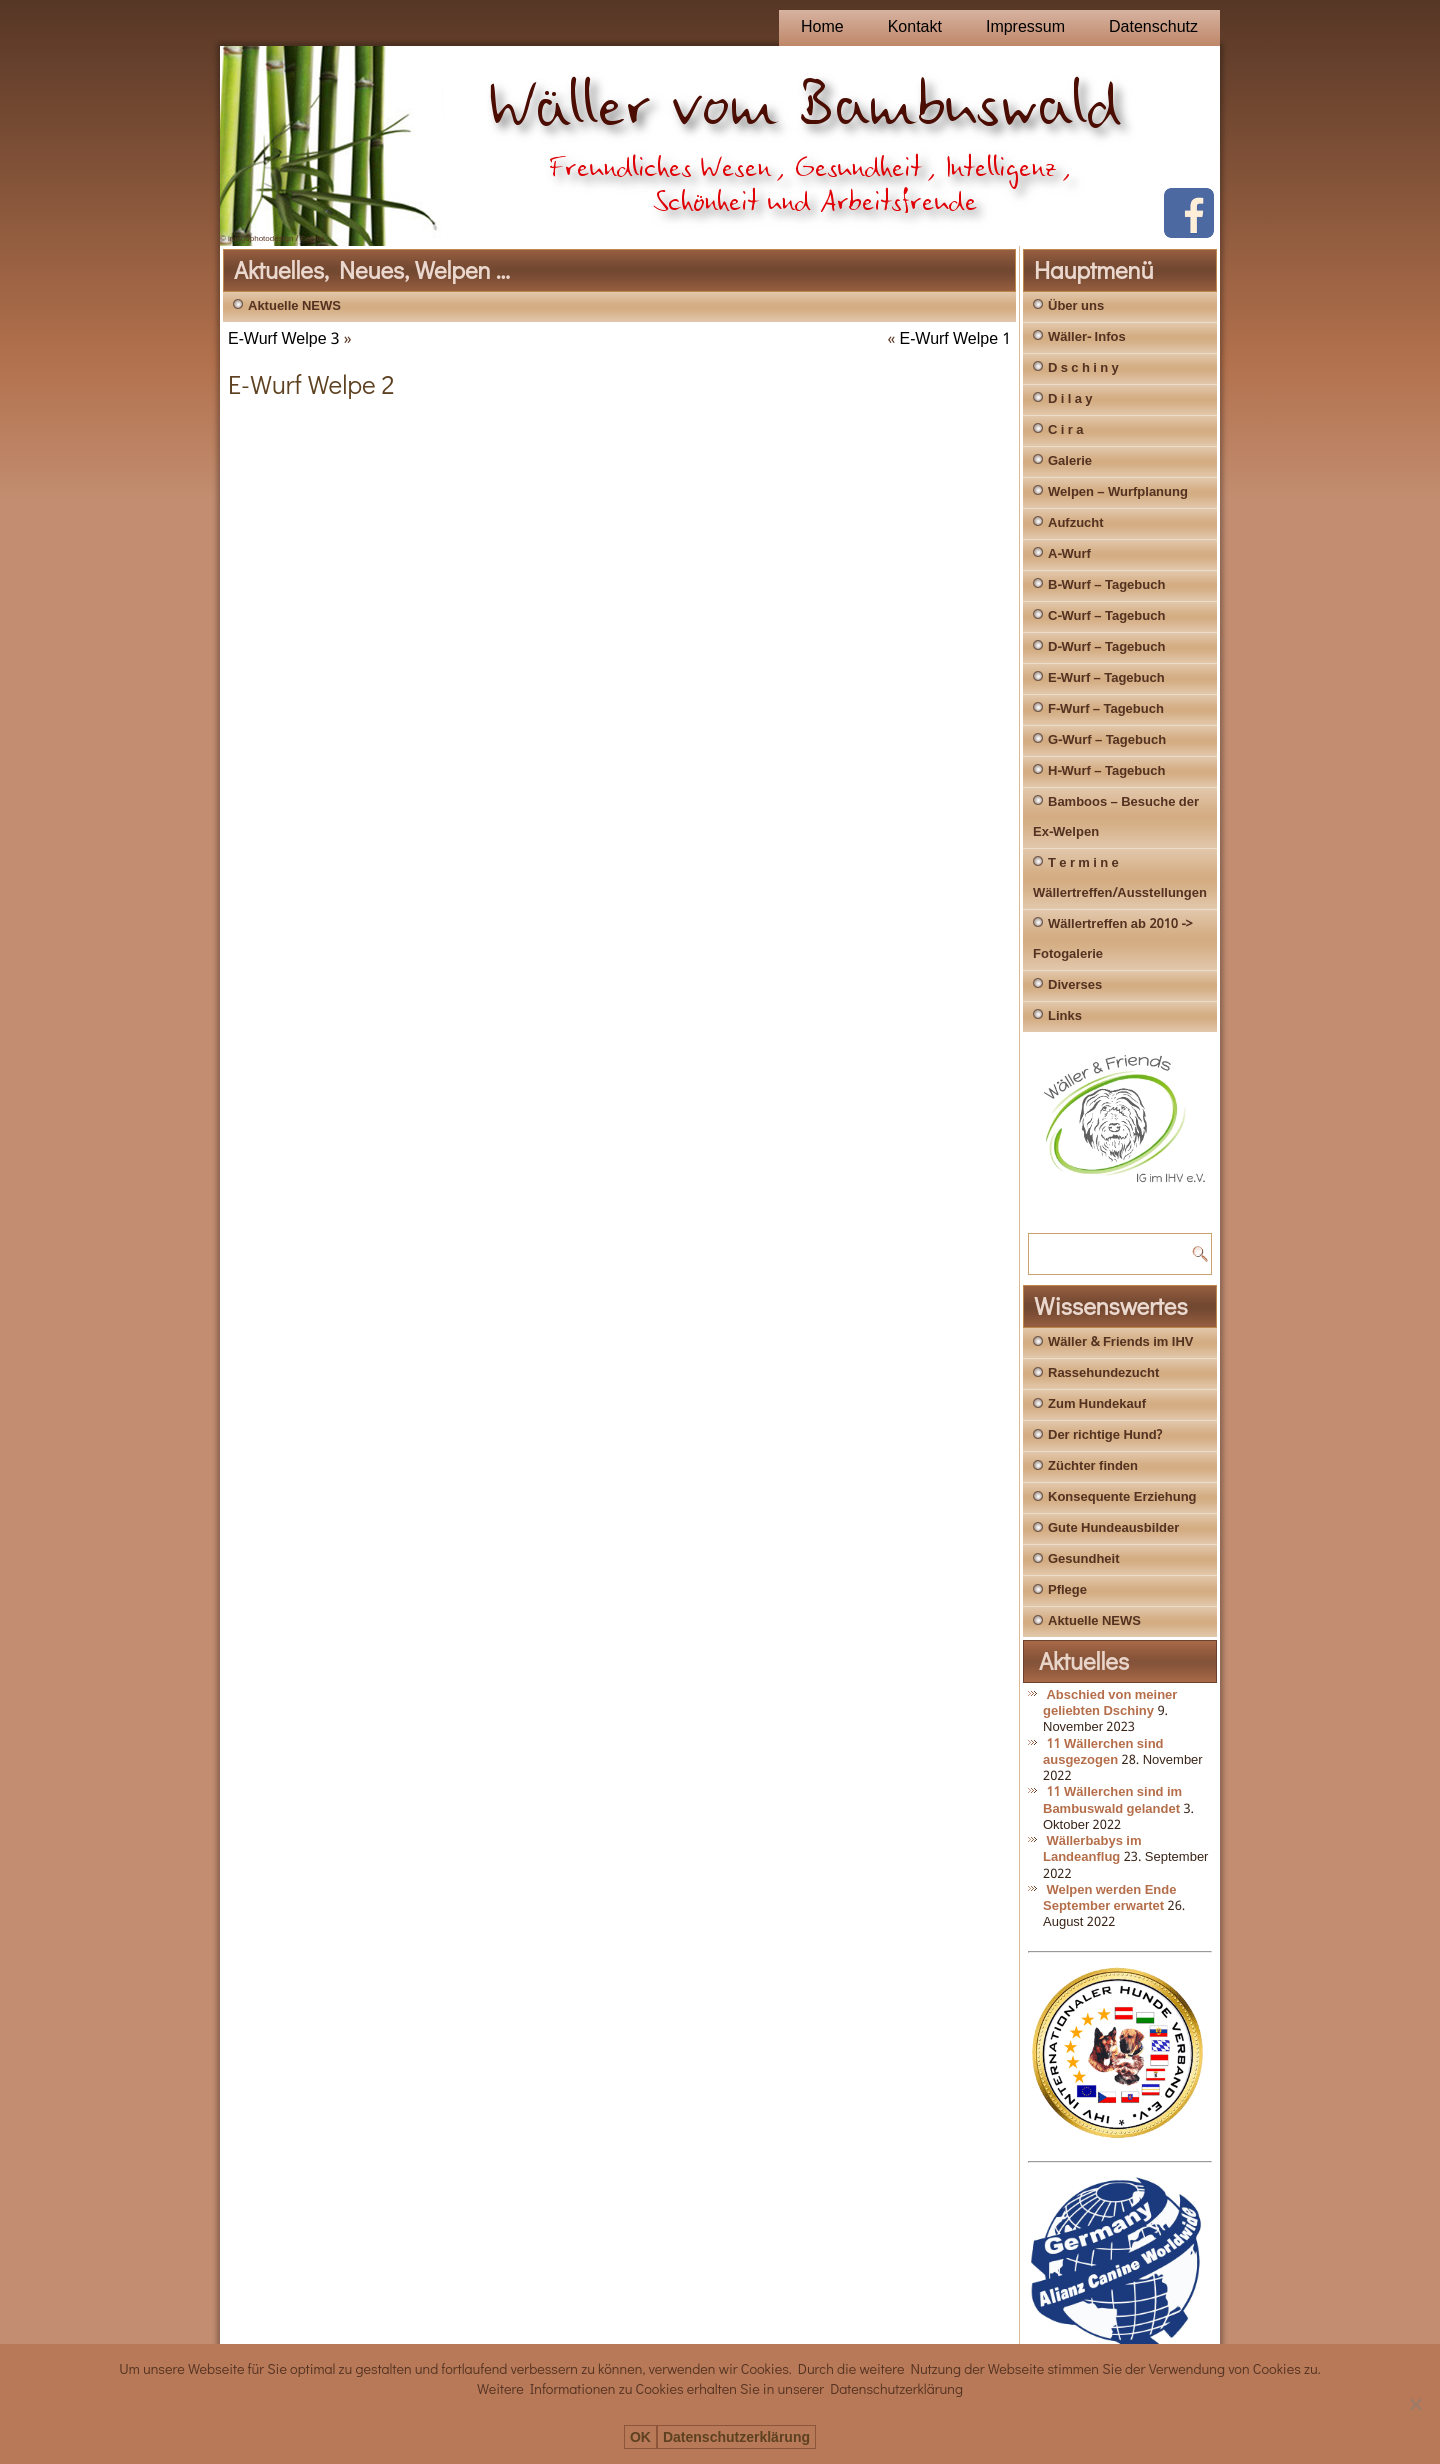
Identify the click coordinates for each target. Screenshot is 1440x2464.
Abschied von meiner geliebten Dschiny (1110, 1703)
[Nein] (1415, 2404)
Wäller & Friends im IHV (1120, 1342)
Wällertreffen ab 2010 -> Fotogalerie (1113, 939)
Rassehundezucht (1103, 1373)
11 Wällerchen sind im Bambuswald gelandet (1112, 1800)
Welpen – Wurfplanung (1118, 492)
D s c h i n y (1083, 368)
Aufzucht (1076, 523)
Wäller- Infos (1087, 337)
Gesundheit (1084, 1559)
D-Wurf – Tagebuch (1106, 647)
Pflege (1067, 1590)
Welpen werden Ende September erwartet (1109, 1898)
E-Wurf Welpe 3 (284, 339)
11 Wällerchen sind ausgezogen (1103, 1752)
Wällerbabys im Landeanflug (1092, 1849)
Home (822, 27)
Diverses (1075, 985)
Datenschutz (1153, 27)
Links (1065, 1016)
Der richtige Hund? (1105, 1435)
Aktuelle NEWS (294, 306)
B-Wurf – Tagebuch (1106, 585)
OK (640, 2437)
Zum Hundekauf (1097, 1404)
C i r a (1065, 430)
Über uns (1076, 306)
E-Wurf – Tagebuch (1106, 678)
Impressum (1025, 27)
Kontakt (915, 27)
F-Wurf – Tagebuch (1106, 709)
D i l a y (1070, 399)
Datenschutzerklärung (736, 2437)
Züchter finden (1093, 1466)
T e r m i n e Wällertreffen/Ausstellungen (1120, 878)
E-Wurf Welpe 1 (956, 339)
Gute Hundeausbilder (1113, 1528)
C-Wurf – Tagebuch (1106, 616)
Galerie (1070, 461)
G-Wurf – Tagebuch (1107, 740)
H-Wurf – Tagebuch (1106, 771)
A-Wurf (1069, 554)
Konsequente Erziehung (1122, 1497)
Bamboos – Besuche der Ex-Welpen (1116, 817)
